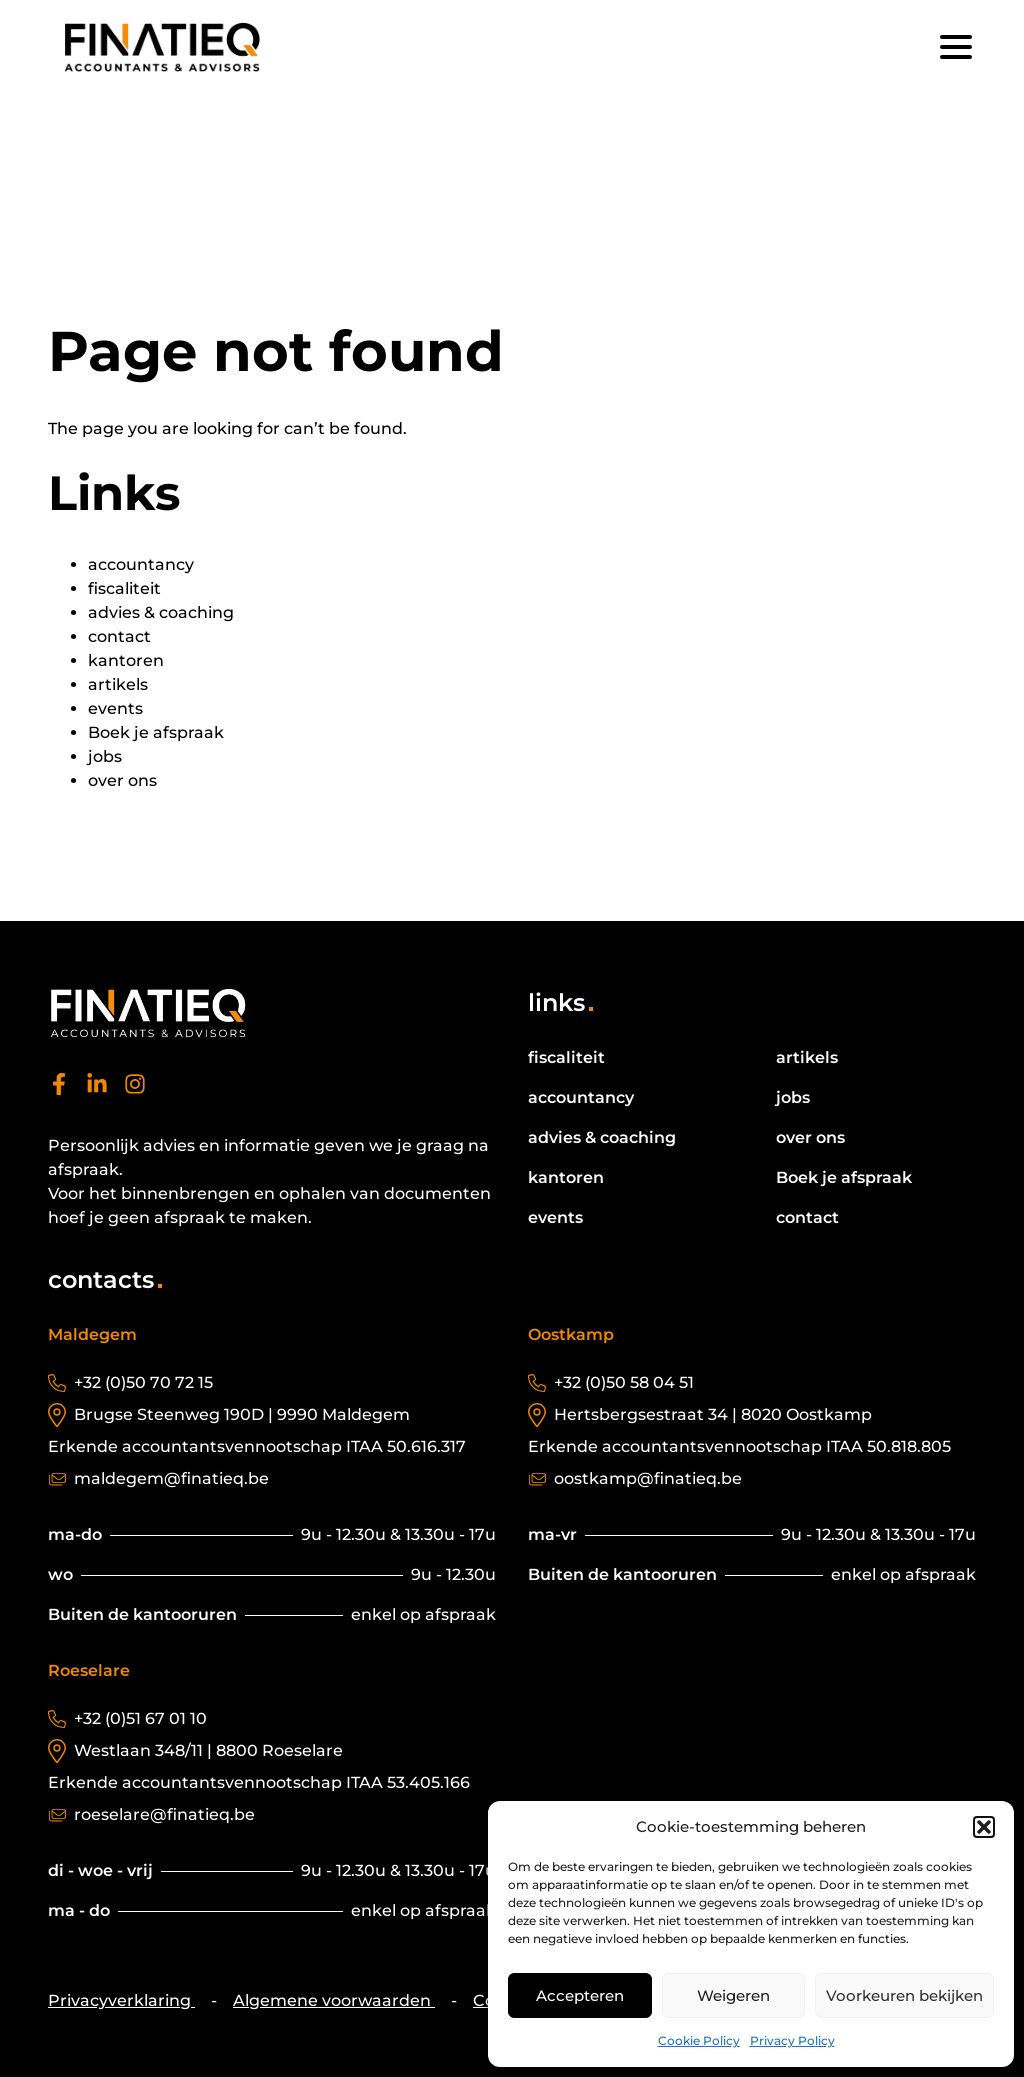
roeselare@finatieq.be (164, 1814)
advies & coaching (161, 612)
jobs (105, 756)
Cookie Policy (699, 2040)
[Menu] (956, 47)
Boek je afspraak (156, 732)
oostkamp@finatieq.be (648, 1478)
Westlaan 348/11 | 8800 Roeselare (208, 1750)
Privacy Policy (792, 2040)
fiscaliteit (124, 588)
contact (119, 636)
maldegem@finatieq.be (171, 1478)
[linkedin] (97, 1089)
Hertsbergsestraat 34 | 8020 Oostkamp (713, 1414)
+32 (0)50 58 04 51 (624, 1382)
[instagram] (135, 1089)
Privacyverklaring (121, 2000)
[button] (984, 1827)
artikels (118, 684)
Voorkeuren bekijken (904, 1995)
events (115, 708)
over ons (122, 780)
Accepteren (580, 1995)
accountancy (141, 564)
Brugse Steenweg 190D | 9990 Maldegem (242, 1414)
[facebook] (59, 1089)
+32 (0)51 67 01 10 (140, 1718)
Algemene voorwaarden (334, 2000)
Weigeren (733, 1995)
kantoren (126, 660)
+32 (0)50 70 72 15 (143, 1382)
